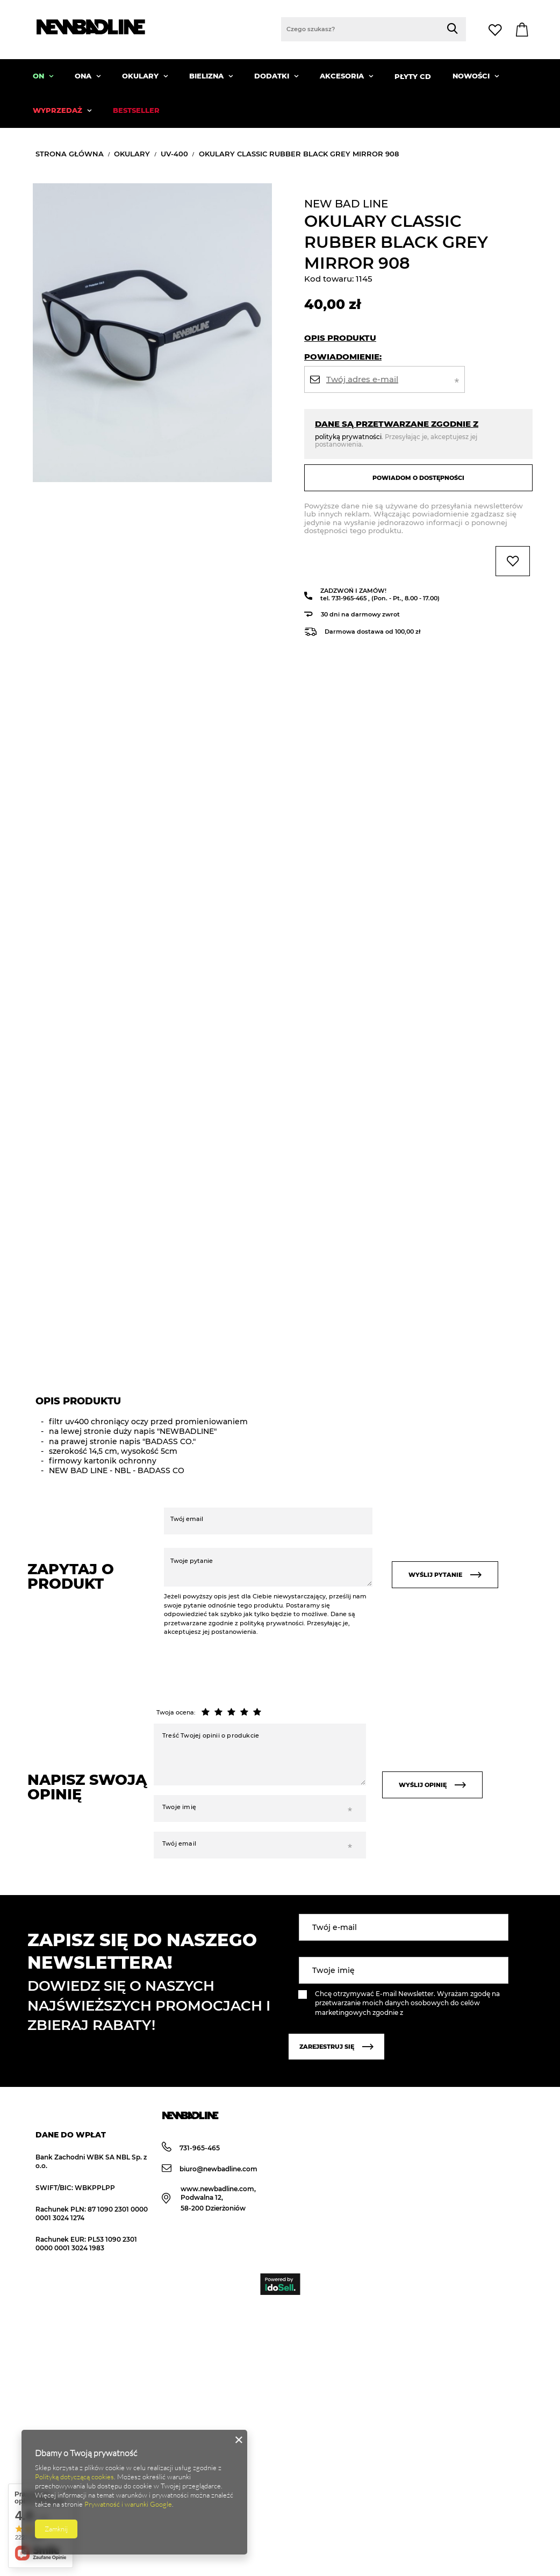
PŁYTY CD (412, 76)
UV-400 (174, 153)
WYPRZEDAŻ (58, 110)
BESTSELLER (136, 110)
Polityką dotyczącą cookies (74, 2476)
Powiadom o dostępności (418, 478)
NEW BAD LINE (346, 203)
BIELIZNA (207, 75)
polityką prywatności (348, 437)
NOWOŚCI (472, 75)
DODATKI (272, 75)
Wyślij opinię (432, 1785)
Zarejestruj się (336, 2046)
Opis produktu (340, 338)
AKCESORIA (343, 75)
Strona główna (69, 153)
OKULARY (141, 75)
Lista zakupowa (497, 30)
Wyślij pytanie (445, 1574)
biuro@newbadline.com (209, 2168)
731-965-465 (350, 598)
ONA (84, 75)
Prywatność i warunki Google (128, 2504)
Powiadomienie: (343, 357)
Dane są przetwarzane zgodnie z (396, 424)
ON (39, 75)
